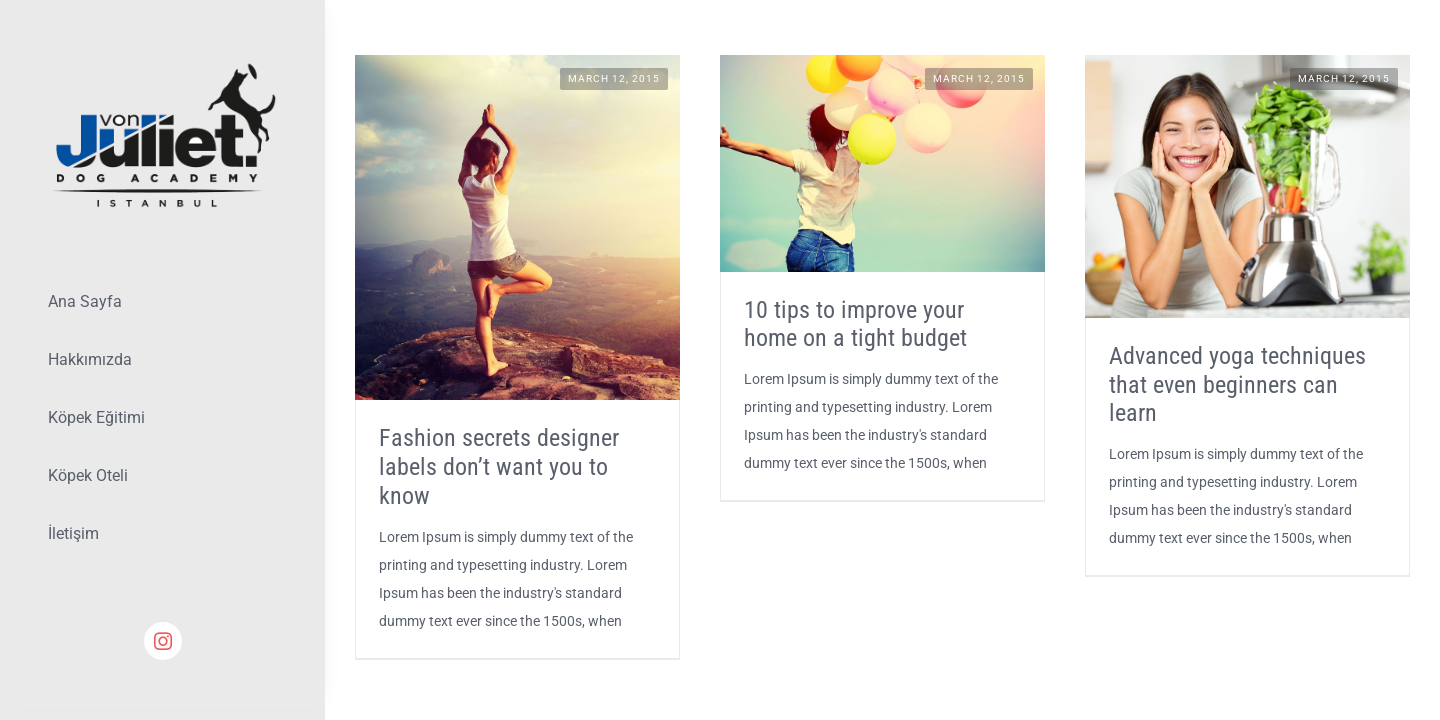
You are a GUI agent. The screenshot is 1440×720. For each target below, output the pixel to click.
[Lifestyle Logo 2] (162, 67)
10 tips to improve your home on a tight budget (855, 324)
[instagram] (163, 641)
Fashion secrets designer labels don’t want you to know (499, 467)
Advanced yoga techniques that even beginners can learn (1237, 385)
